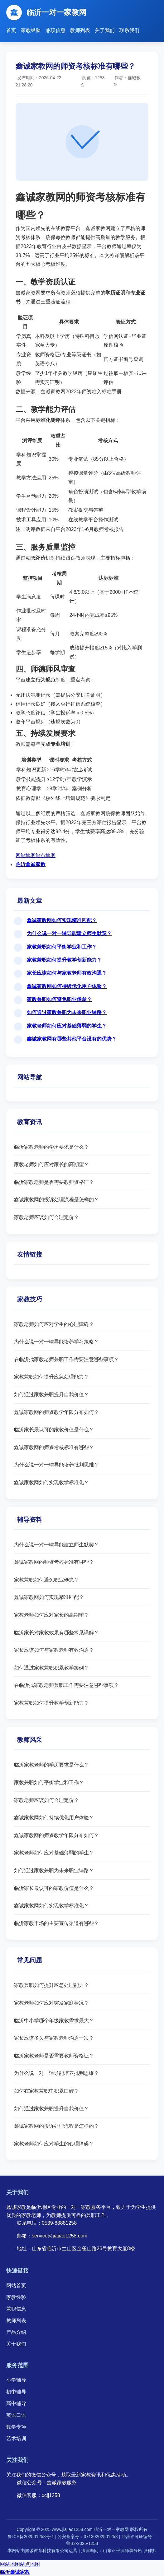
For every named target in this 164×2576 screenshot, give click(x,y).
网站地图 (26, 855)
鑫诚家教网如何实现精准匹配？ (62, 920)
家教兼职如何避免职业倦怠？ (59, 999)
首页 (11, 30)
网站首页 (16, 2285)
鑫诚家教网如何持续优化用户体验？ (67, 986)
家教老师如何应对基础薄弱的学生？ (67, 1025)
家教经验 (31, 30)
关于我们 (105, 30)
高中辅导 (16, 2403)
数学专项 (16, 2427)
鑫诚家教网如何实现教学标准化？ (51, 1482)
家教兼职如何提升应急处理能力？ (51, 1376)
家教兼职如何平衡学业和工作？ (62, 946)
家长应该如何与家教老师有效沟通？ (67, 973)
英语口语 (16, 2415)
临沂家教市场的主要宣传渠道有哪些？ (56, 1923)
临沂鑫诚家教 (31, 864)
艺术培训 (16, 2438)
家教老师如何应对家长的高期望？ (51, 1164)
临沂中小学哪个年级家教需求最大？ (54, 2020)
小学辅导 (16, 2380)
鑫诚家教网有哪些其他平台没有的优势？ (72, 1038)
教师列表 (80, 30)
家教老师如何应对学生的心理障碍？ (54, 1324)
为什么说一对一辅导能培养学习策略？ (56, 1341)
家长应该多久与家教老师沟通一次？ (54, 2038)
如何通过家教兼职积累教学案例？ (51, 1667)
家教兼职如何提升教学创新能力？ (64, 960)
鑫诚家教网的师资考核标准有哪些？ (54, 1447)
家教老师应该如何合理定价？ (46, 1217)
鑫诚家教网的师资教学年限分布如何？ (56, 1412)
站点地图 (45, 855)
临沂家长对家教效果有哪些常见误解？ (56, 1632)
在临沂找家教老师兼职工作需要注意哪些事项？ (66, 1359)
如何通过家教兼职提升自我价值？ (51, 1394)
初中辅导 (16, 2391)
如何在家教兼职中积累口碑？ (46, 2091)
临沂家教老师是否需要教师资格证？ (54, 1182)
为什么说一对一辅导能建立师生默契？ (69, 933)
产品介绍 (16, 2332)
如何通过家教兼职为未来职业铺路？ (67, 1012)
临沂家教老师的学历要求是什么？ (51, 1147)
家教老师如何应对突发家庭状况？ (51, 2003)
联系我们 (129, 30)
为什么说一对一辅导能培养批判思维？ (56, 1464)
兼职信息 (55, 30)
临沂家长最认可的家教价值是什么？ (54, 1429)
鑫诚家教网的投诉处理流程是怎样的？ (56, 1199)
